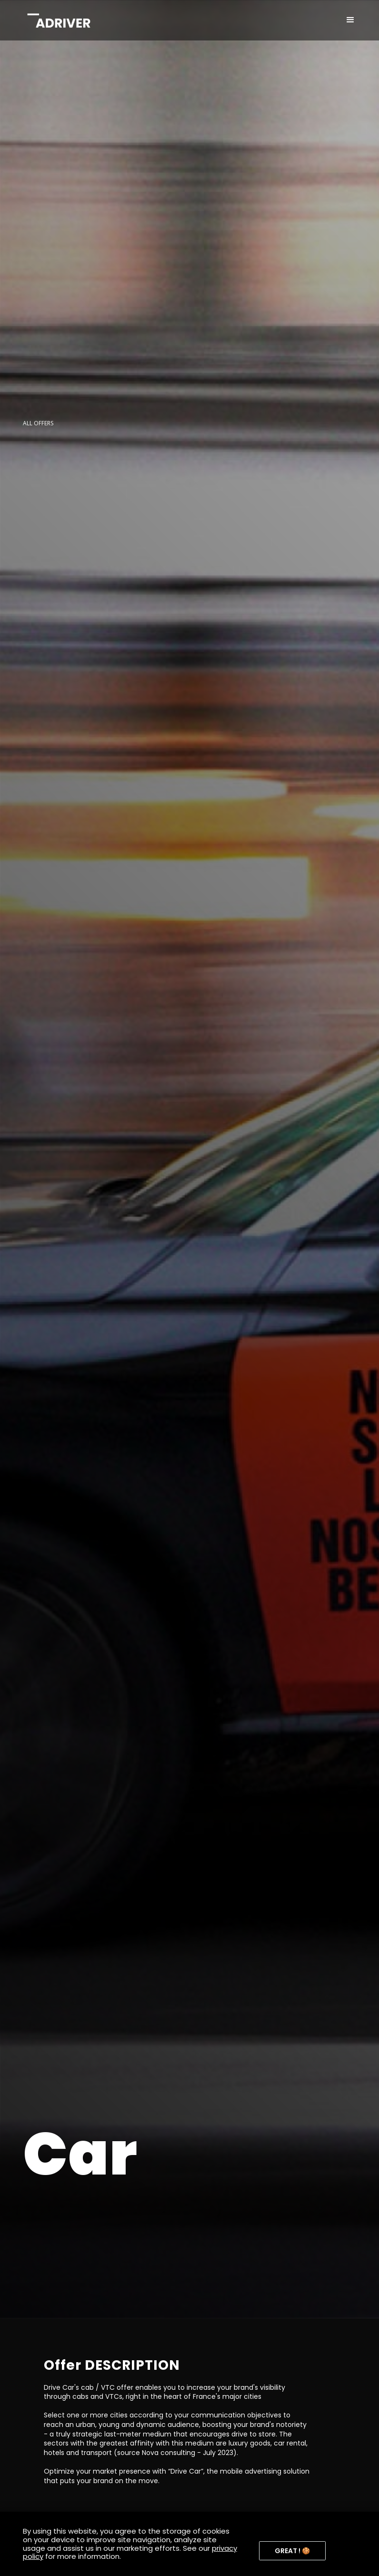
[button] (350, 20)
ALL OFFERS (38, 423)
